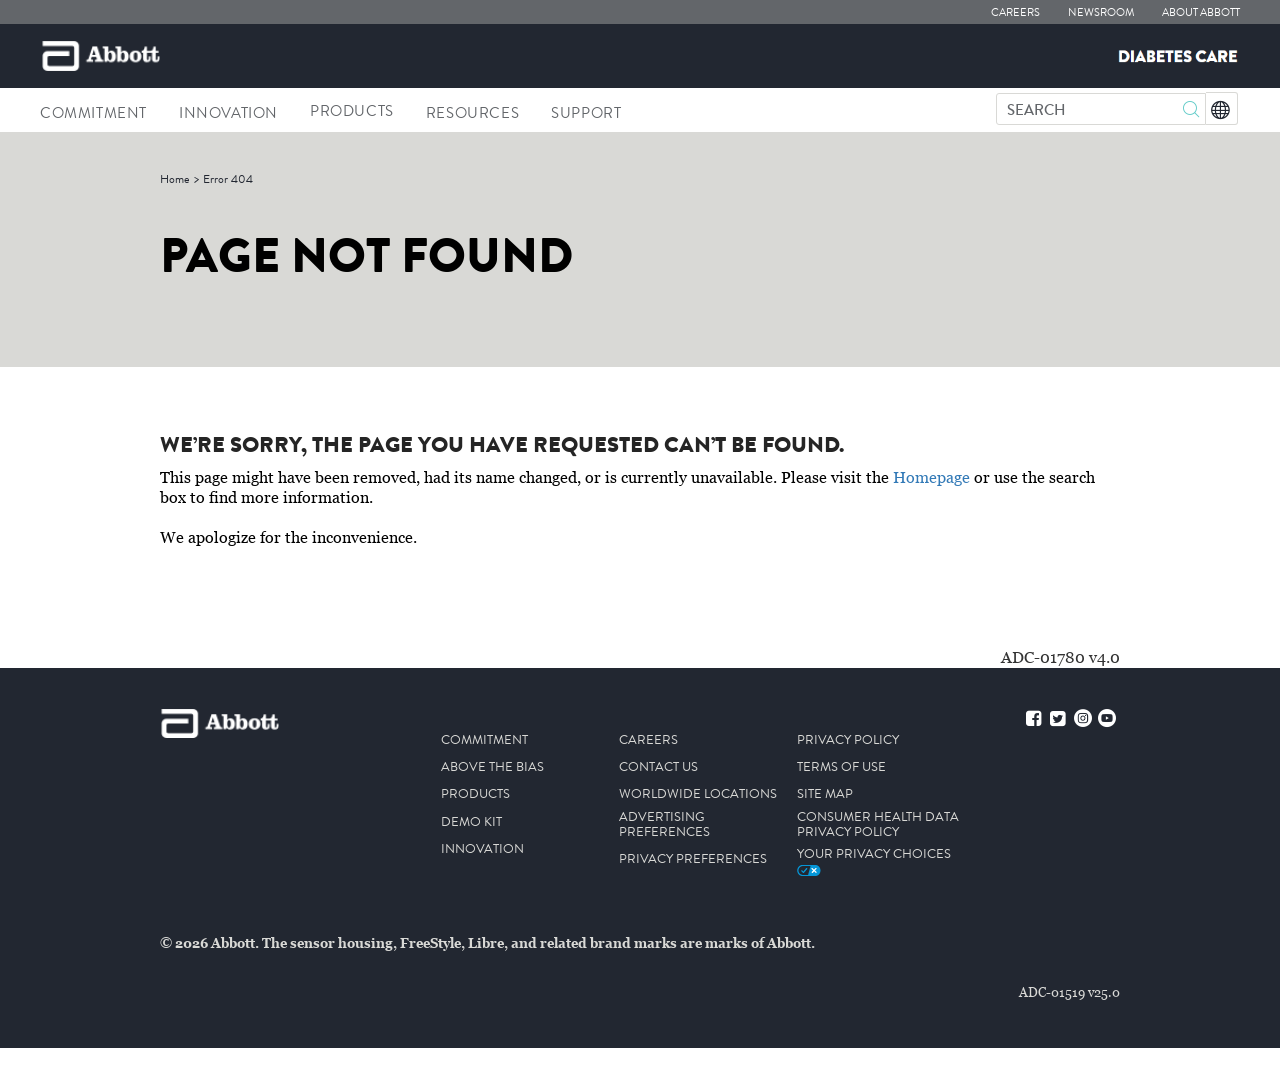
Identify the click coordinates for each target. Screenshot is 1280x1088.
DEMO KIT (471, 822)
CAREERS (1015, 12)
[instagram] (1083, 721)
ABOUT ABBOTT (1201, 12)
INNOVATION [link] (228, 113)
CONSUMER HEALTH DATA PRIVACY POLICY (878, 825)
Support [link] (586, 113)
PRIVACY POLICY (848, 740)
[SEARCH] (1101, 110)
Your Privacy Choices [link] (874, 860)
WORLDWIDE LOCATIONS (698, 794)
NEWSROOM (1101, 12)
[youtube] (1107, 721)
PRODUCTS (475, 794)
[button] (1191, 111)
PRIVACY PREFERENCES (693, 859)
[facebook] (1033, 721)
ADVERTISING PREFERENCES (664, 825)
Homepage (931, 478)
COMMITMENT (484, 740)
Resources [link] (472, 113)
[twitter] (1057, 721)
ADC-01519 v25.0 (1069, 992)
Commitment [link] (93, 113)
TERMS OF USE (841, 767)
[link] (174, 179)
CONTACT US (658, 767)
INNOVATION (482, 849)
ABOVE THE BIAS (492, 767)
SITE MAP (825, 794)
